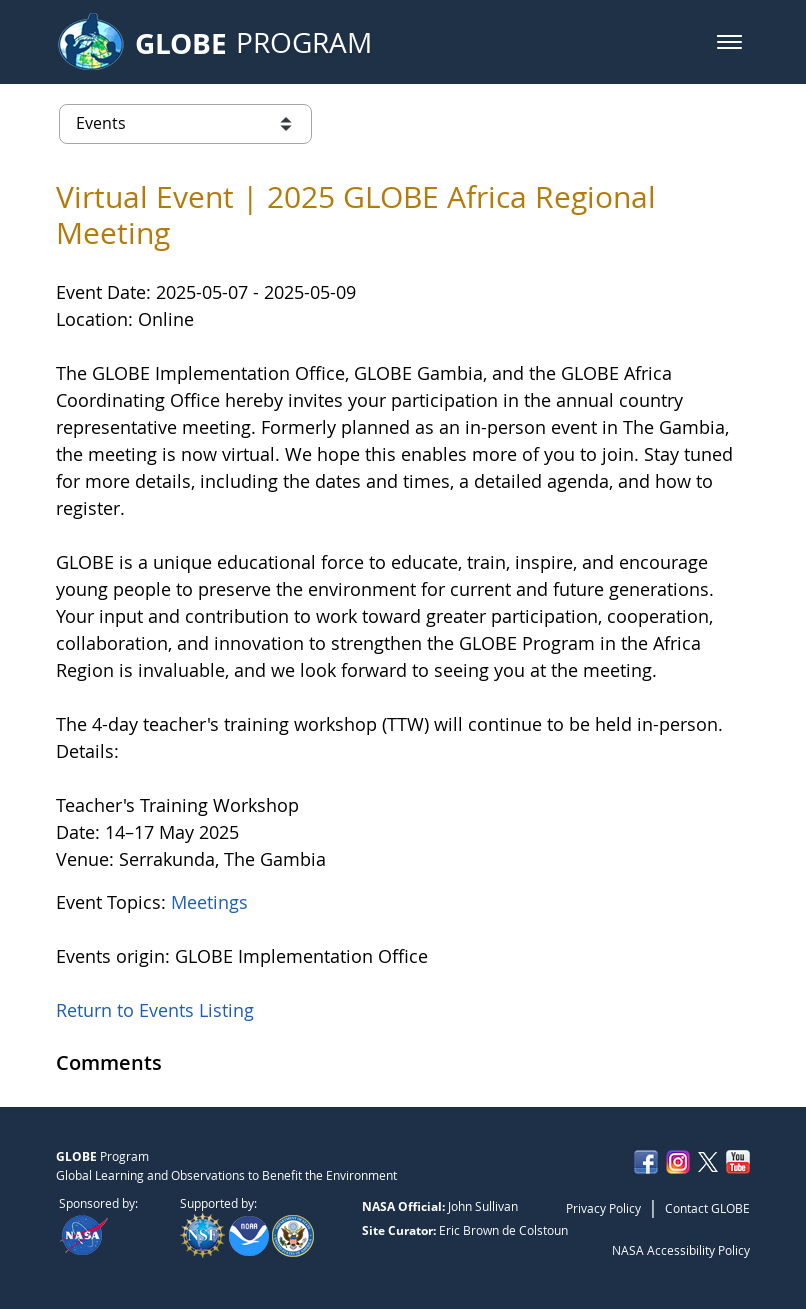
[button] (729, 42)
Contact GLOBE (707, 1208)
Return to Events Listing (155, 1010)
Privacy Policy (603, 1208)
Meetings (209, 902)
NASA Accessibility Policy (681, 1250)
